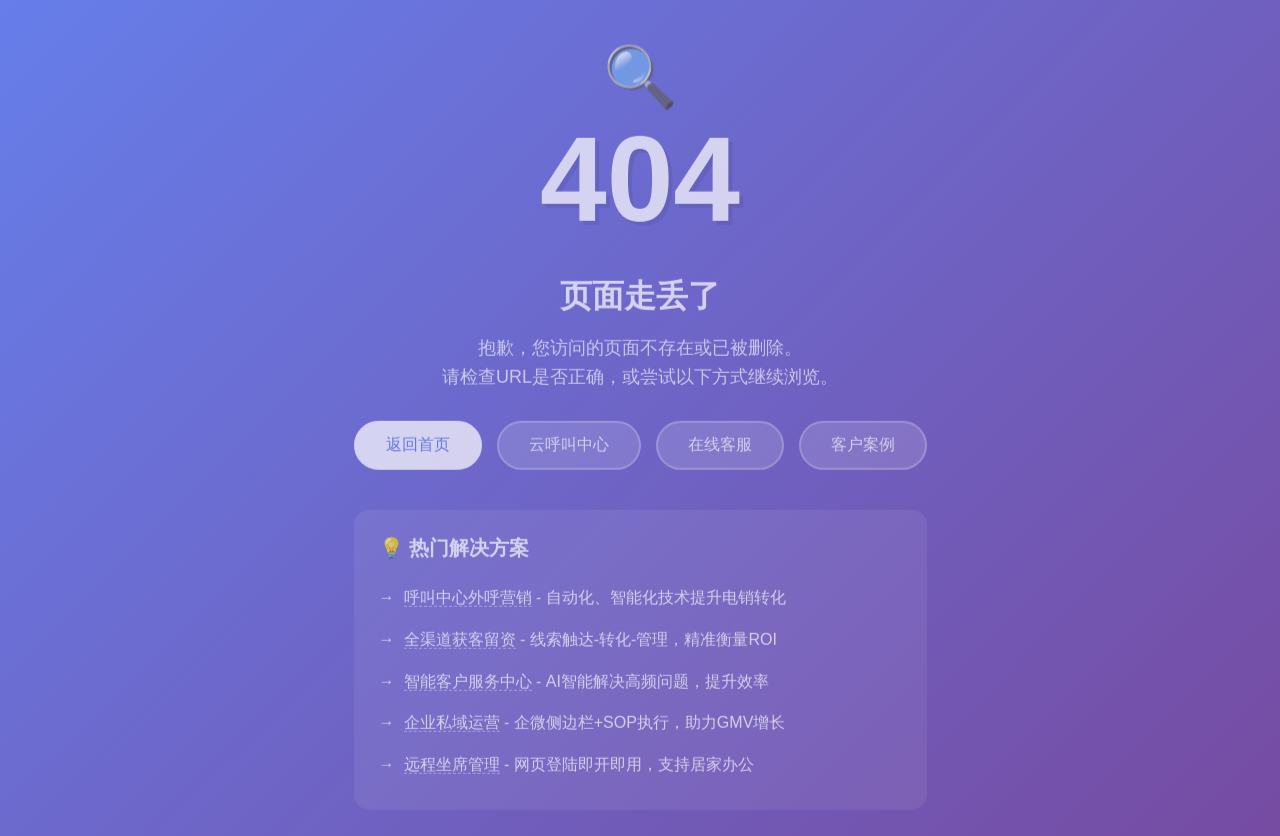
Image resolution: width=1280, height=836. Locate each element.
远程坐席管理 (452, 771)
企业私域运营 (452, 729)
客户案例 (863, 451)
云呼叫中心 (569, 451)
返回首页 (418, 451)
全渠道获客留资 (460, 646)
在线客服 (720, 451)
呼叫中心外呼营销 (468, 604)
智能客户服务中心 (468, 688)
